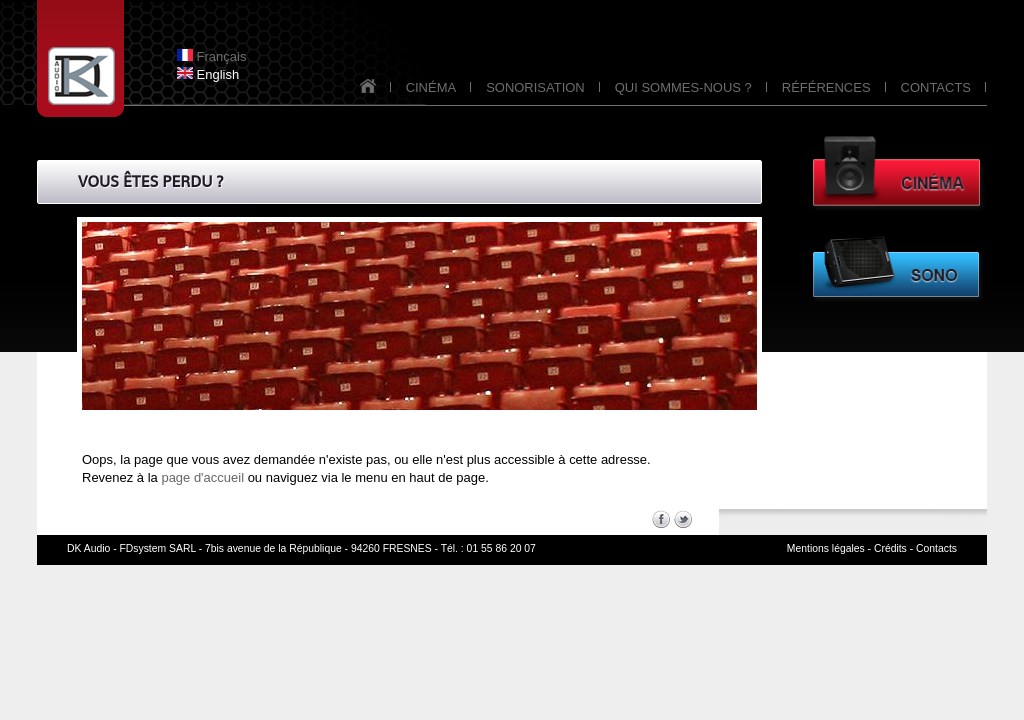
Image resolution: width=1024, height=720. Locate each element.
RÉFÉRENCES (826, 87)
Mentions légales (826, 548)
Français (211, 56)
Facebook (661, 519)
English (208, 74)
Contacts (936, 548)
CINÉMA (431, 87)
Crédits (890, 548)
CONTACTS (936, 87)
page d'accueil (202, 477)
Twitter (683, 519)
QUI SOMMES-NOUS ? (683, 87)
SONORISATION (535, 87)
